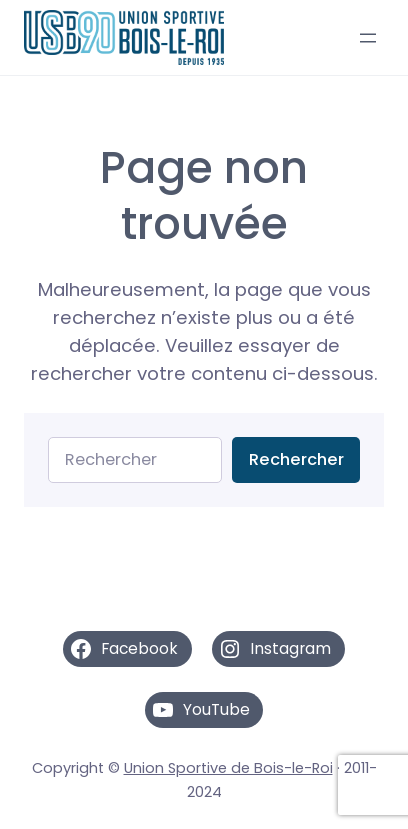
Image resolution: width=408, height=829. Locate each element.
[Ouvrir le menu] (368, 38)
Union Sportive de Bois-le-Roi (228, 768)
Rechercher (296, 459)
